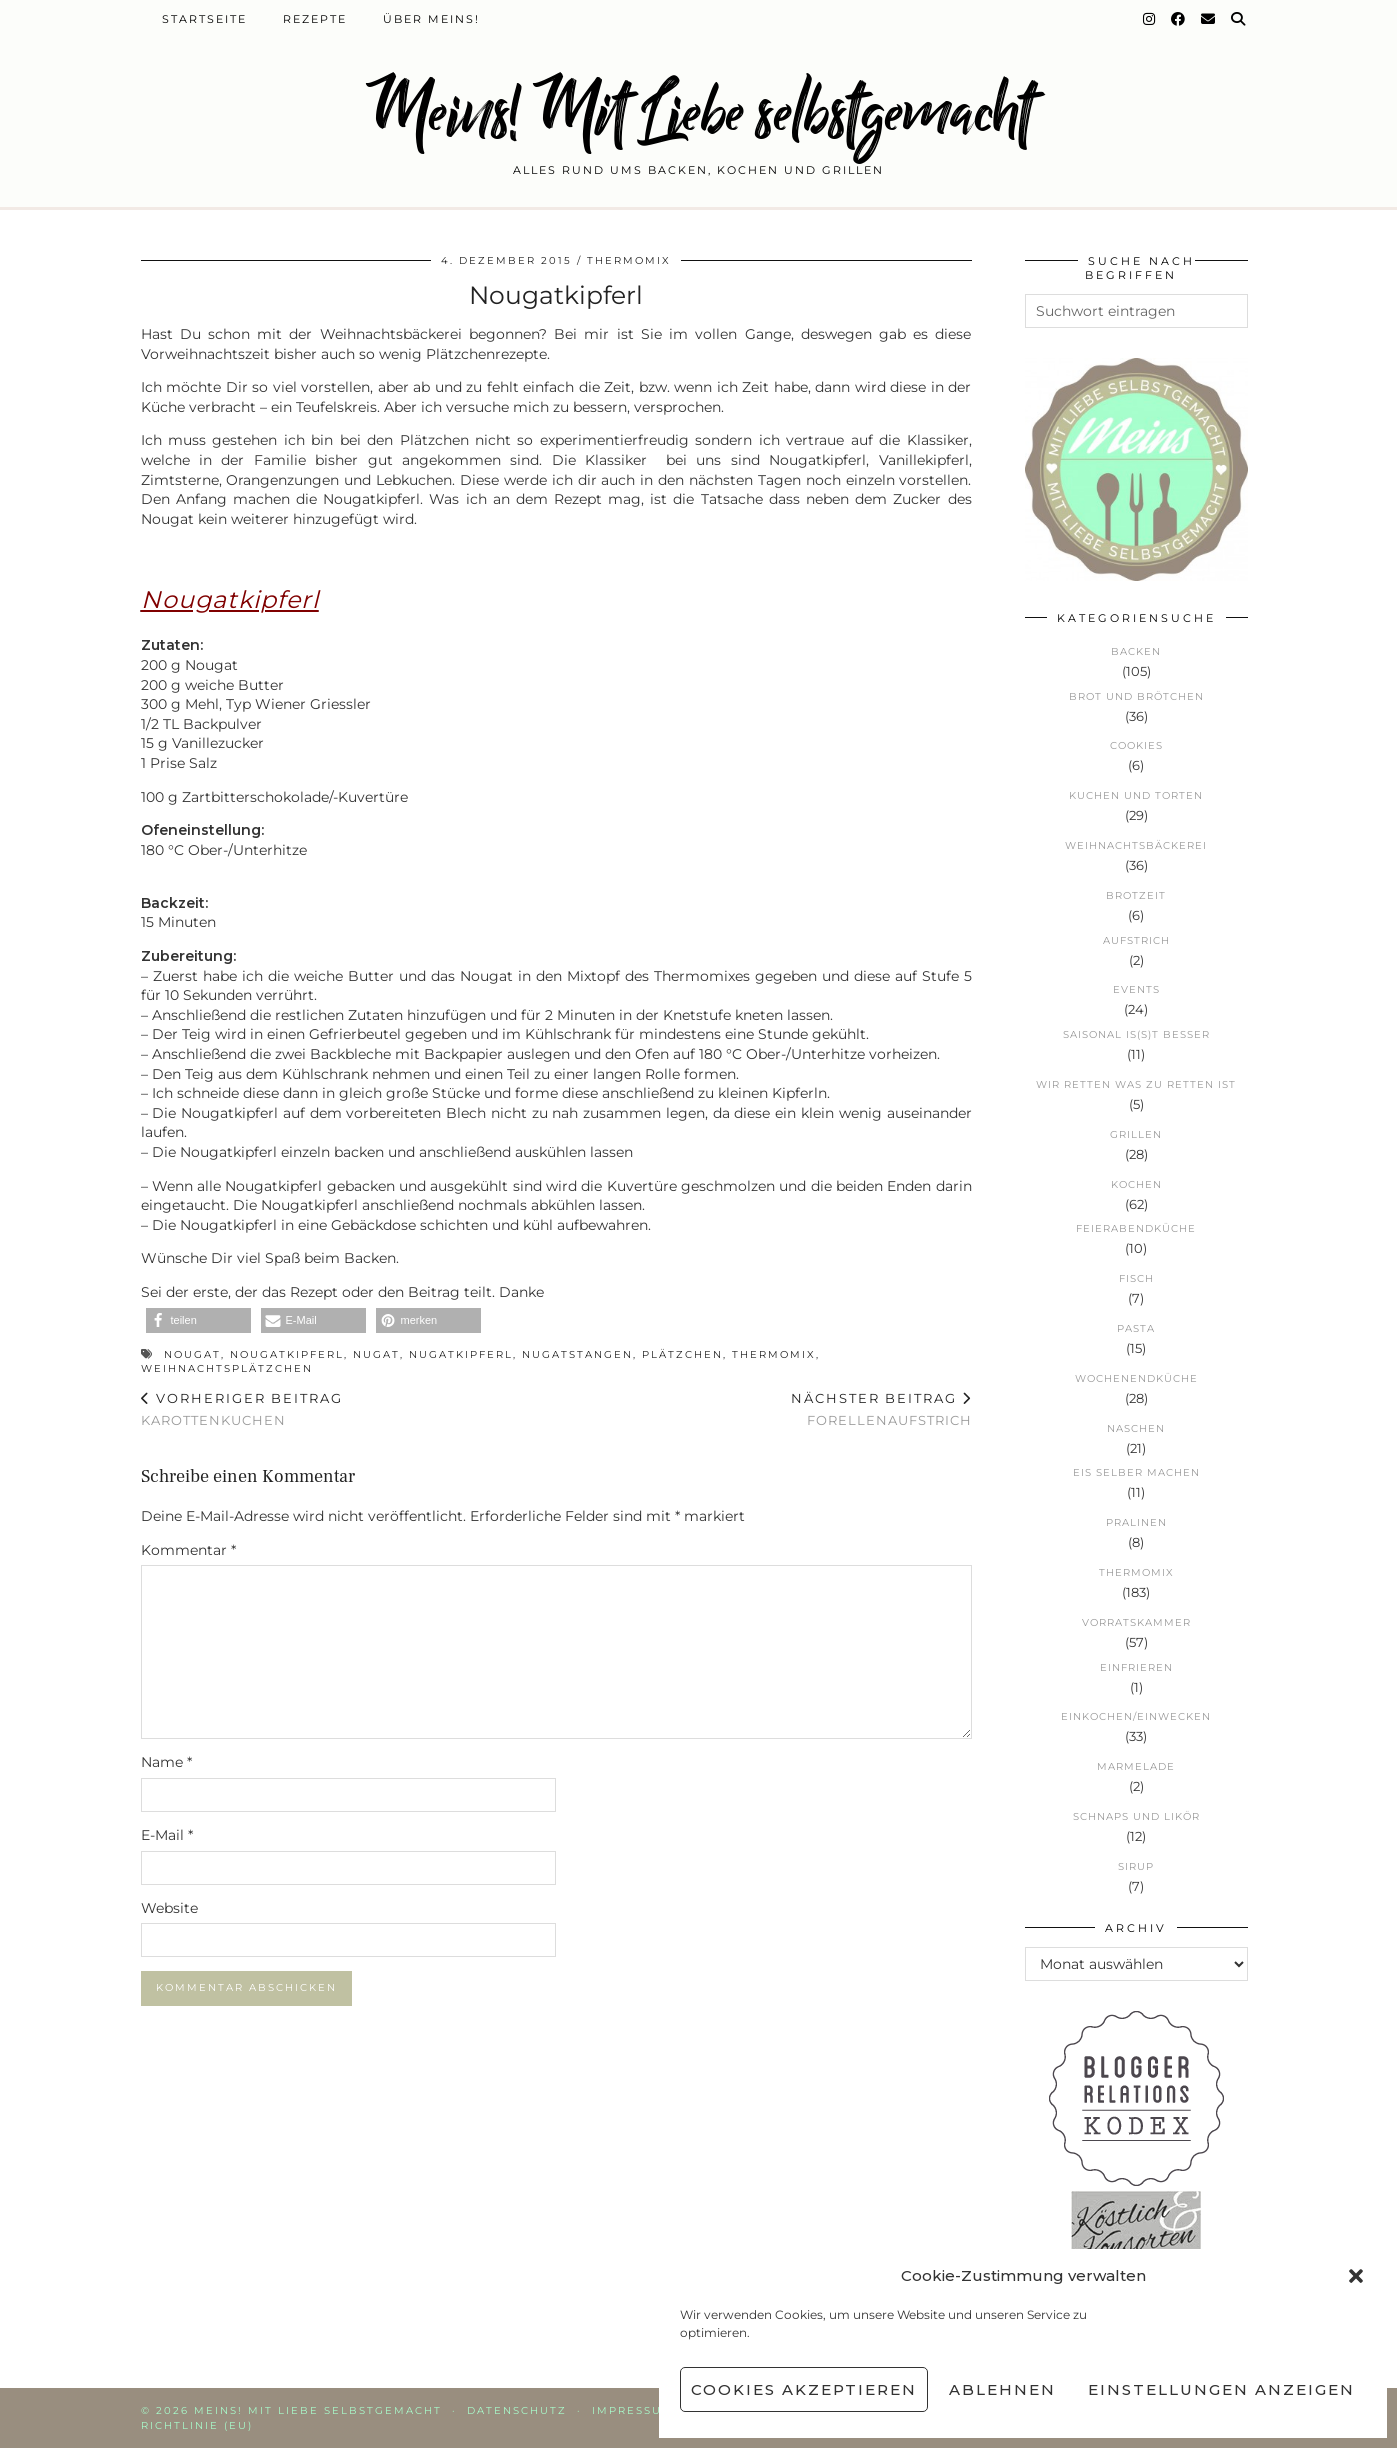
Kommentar (188, 1550)
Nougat (192, 1354)
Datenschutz (517, 2410)
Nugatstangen (577, 1354)
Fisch (1136, 1278)
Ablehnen (1002, 2389)
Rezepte (315, 19)
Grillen (1136, 1134)
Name (166, 1762)
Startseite (204, 19)
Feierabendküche (1136, 1228)
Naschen (1136, 1428)
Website (169, 1908)
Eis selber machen (1136, 1472)
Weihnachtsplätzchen (227, 1368)
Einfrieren (1136, 1667)
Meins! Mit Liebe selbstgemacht (699, 112)
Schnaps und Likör (1136, 1816)
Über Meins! (431, 19)
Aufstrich (1136, 940)
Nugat (376, 1354)
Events (1136, 989)
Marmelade (1136, 1766)
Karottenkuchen (242, 1409)
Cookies (1136, 745)
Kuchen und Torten (1136, 795)
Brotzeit (1136, 895)
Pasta (1136, 1328)
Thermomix (629, 260)
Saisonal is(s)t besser (1136, 1034)
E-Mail (167, 1835)
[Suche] (1239, 19)
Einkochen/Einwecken (1136, 1716)
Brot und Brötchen (1136, 696)
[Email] (1209, 19)
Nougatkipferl (287, 1354)
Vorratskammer (1136, 1622)
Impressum (633, 2410)
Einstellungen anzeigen (1221, 2389)
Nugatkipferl (461, 1354)
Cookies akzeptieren (804, 2389)
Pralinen (1136, 1522)
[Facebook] (1179, 19)
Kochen (1136, 1184)
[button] (1356, 2276)
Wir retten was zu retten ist (1136, 1084)
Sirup (1136, 1866)
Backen (1136, 651)
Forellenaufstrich (881, 1409)
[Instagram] (1150, 19)
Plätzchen (682, 1354)
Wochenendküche (1136, 1378)
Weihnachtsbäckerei (1136, 845)
